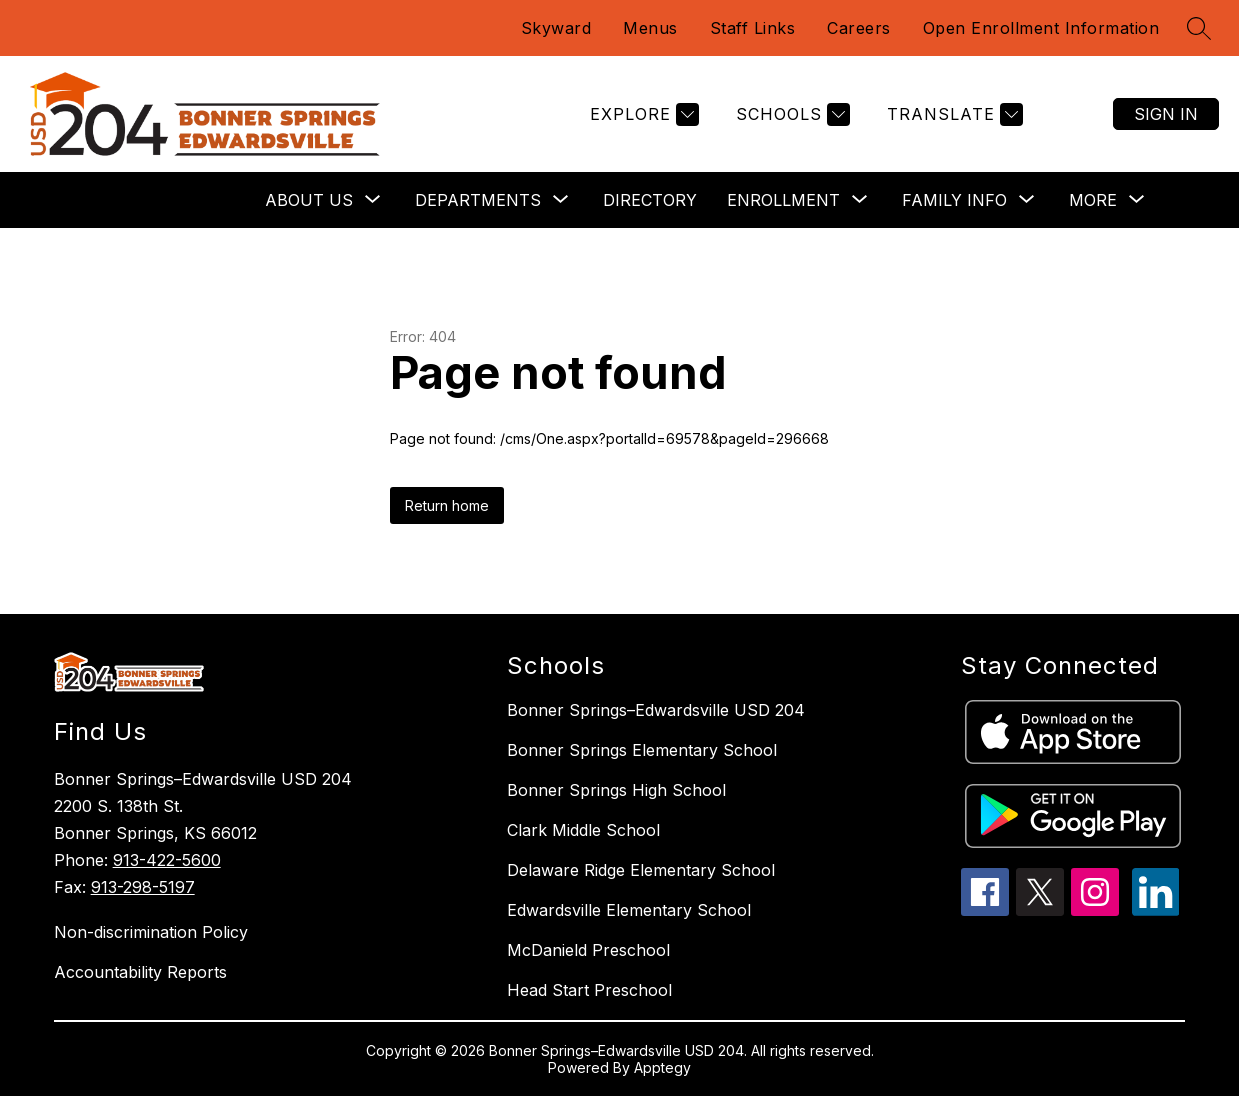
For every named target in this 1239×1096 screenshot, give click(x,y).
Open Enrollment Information (1041, 28)
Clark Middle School (583, 830)
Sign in (1166, 114)
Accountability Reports (140, 972)
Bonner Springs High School (616, 790)
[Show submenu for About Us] (309, 200)
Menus (650, 28)
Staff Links (753, 28)
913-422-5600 (167, 860)
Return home (447, 505)
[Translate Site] (952, 114)
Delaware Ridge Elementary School (641, 870)
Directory (650, 200)
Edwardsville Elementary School (629, 910)
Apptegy (662, 1067)
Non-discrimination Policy (151, 932)
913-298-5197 (143, 887)
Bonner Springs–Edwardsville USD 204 (656, 710)
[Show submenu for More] (1093, 200)
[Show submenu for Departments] (478, 200)
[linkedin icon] (1156, 910)
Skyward (556, 28)
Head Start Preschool (589, 990)
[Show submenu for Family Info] (954, 200)
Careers (859, 28)
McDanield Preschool (588, 950)
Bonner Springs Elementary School (642, 750)
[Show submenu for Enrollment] (783, 200)
